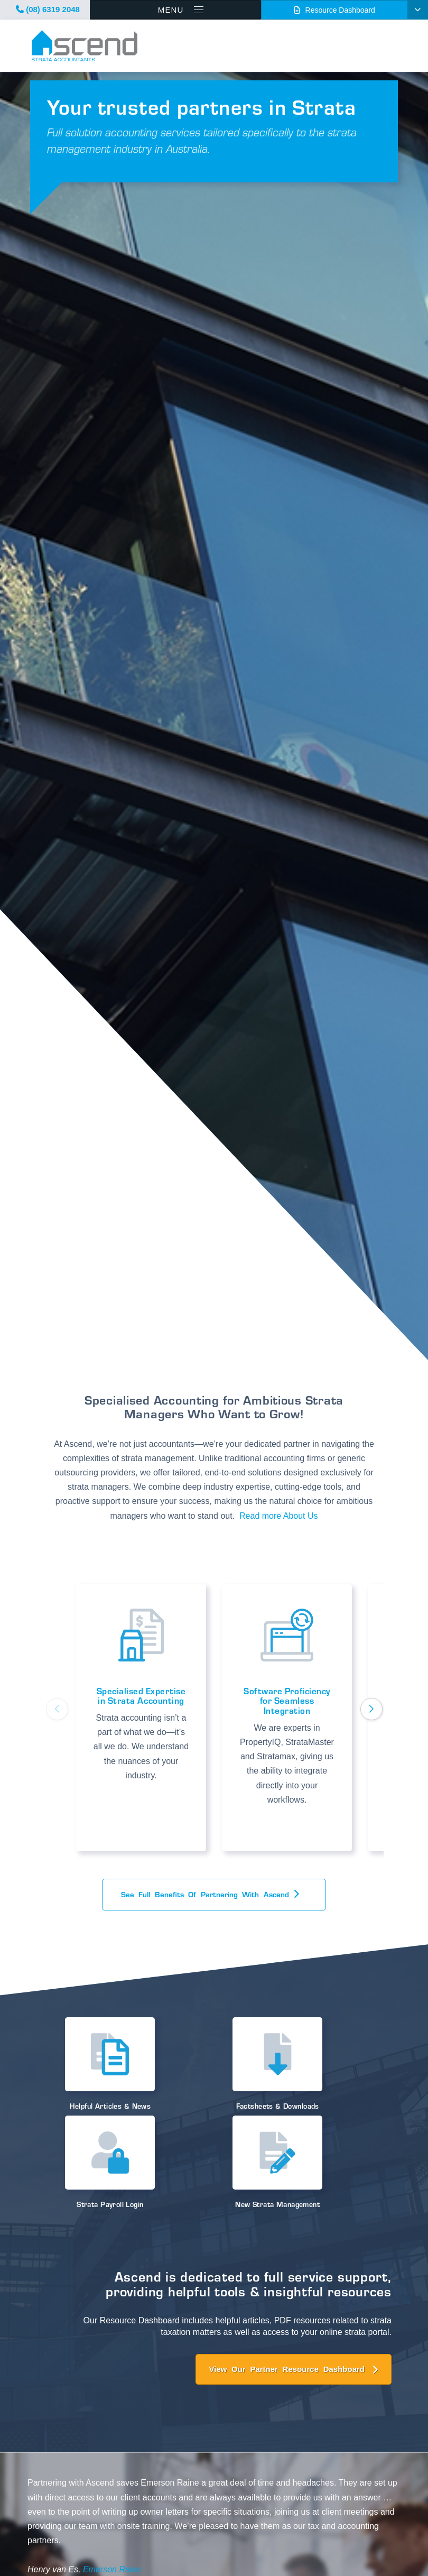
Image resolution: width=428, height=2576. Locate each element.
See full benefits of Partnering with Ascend (207, 1894)
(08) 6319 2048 (48, 9)
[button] (371, 1709)
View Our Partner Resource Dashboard (287, 2369)
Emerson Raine (112, 2569)
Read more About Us (278, 1515)
